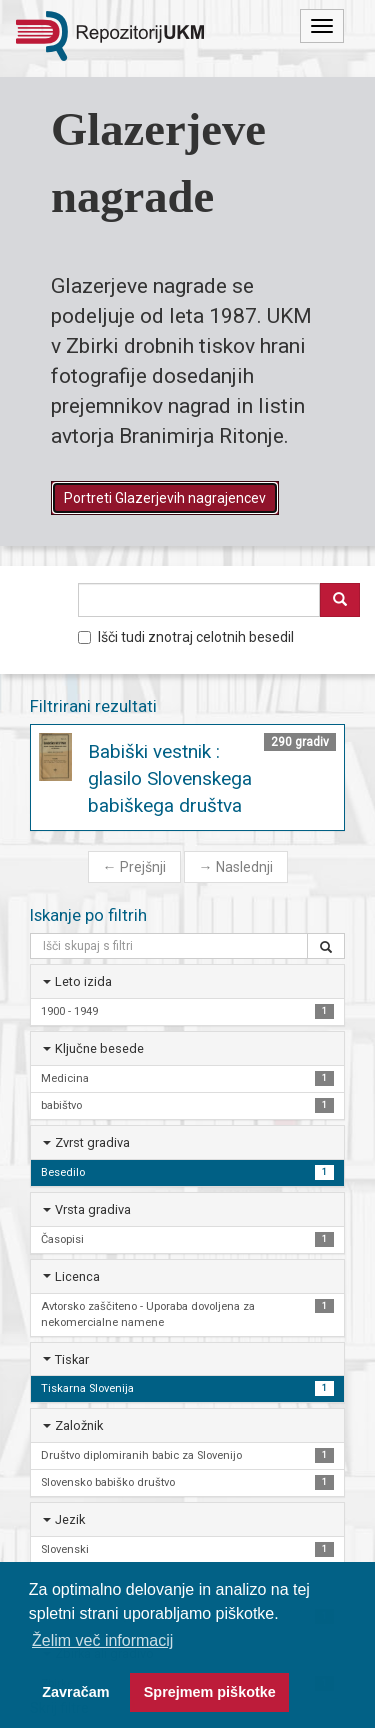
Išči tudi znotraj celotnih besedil (186, 637)
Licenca (77, 1276)
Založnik (79, 1425)
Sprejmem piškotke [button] (210, 1692)
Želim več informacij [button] (102, 1640)
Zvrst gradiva (92, 1142)
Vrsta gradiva (93, 1209)
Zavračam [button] (75, 1692)
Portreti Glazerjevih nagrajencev (165, 498)
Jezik (70, 1519)
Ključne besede (99, 1048)
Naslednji (236, 867)
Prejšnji (134, 867)
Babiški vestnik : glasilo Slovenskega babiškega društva (170, 778)
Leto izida (83, 981)
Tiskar (72, 1359)
